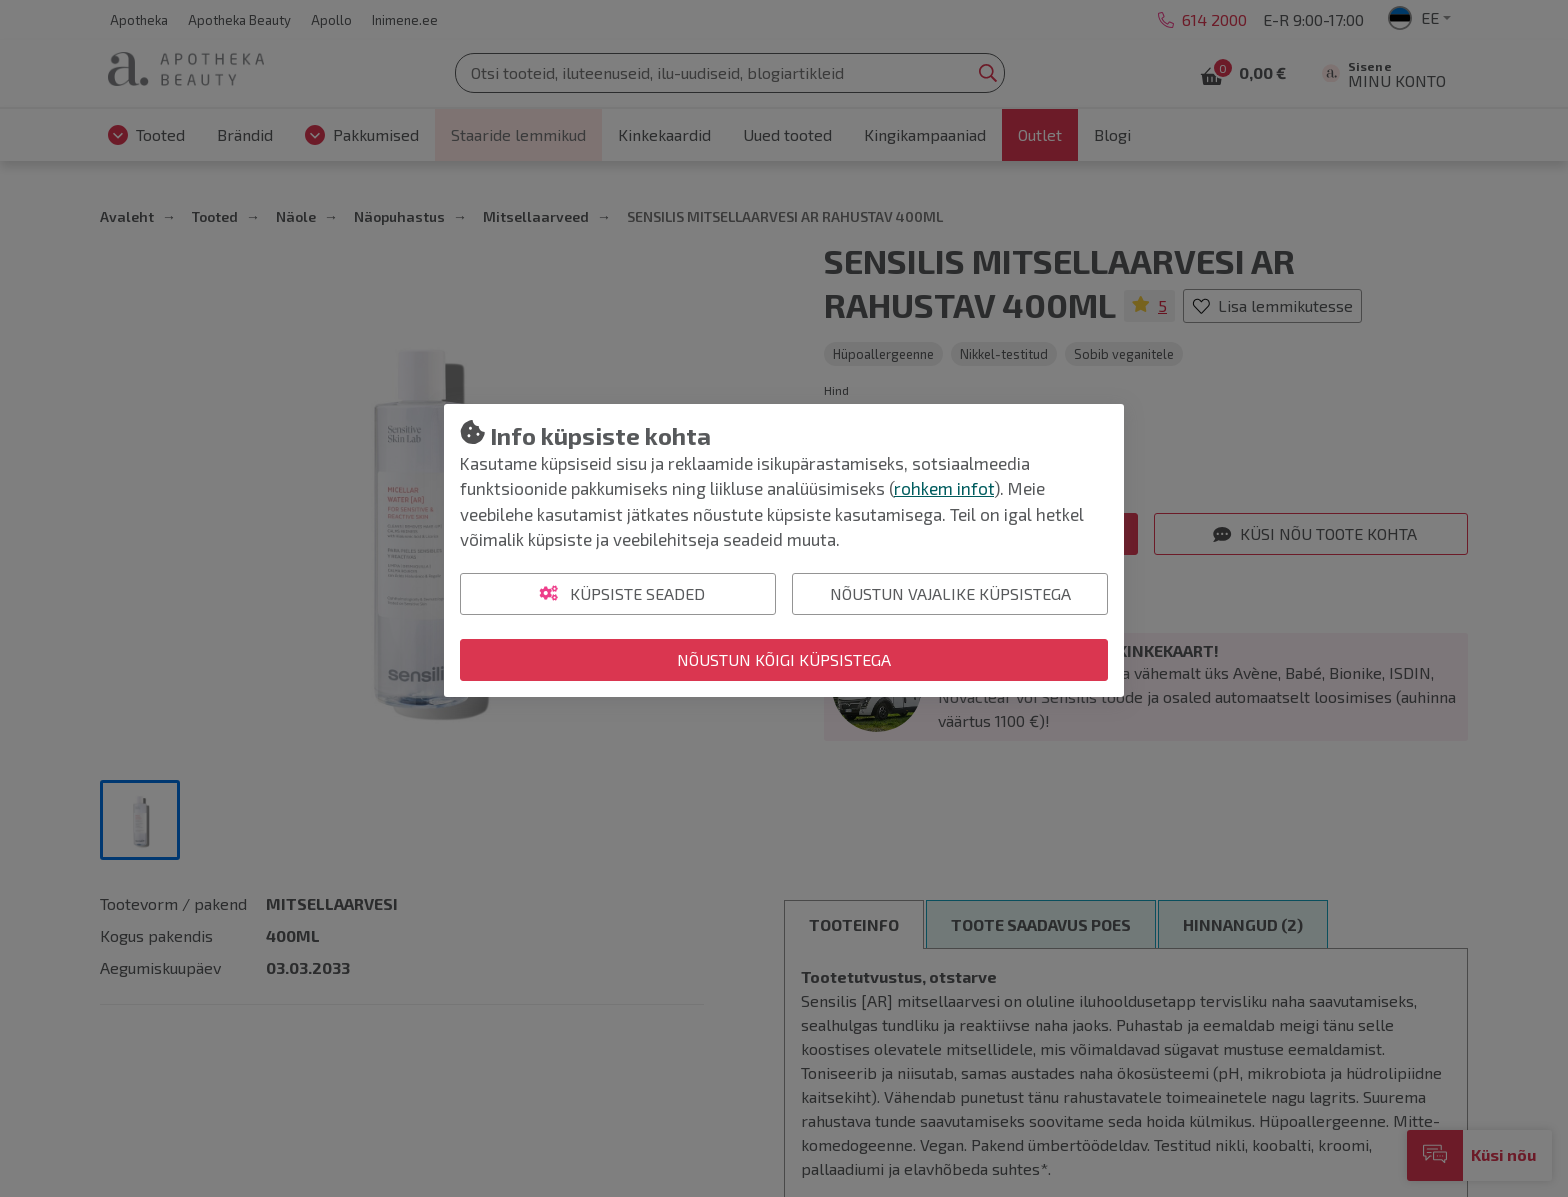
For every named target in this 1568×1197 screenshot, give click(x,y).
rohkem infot (944, 488)
